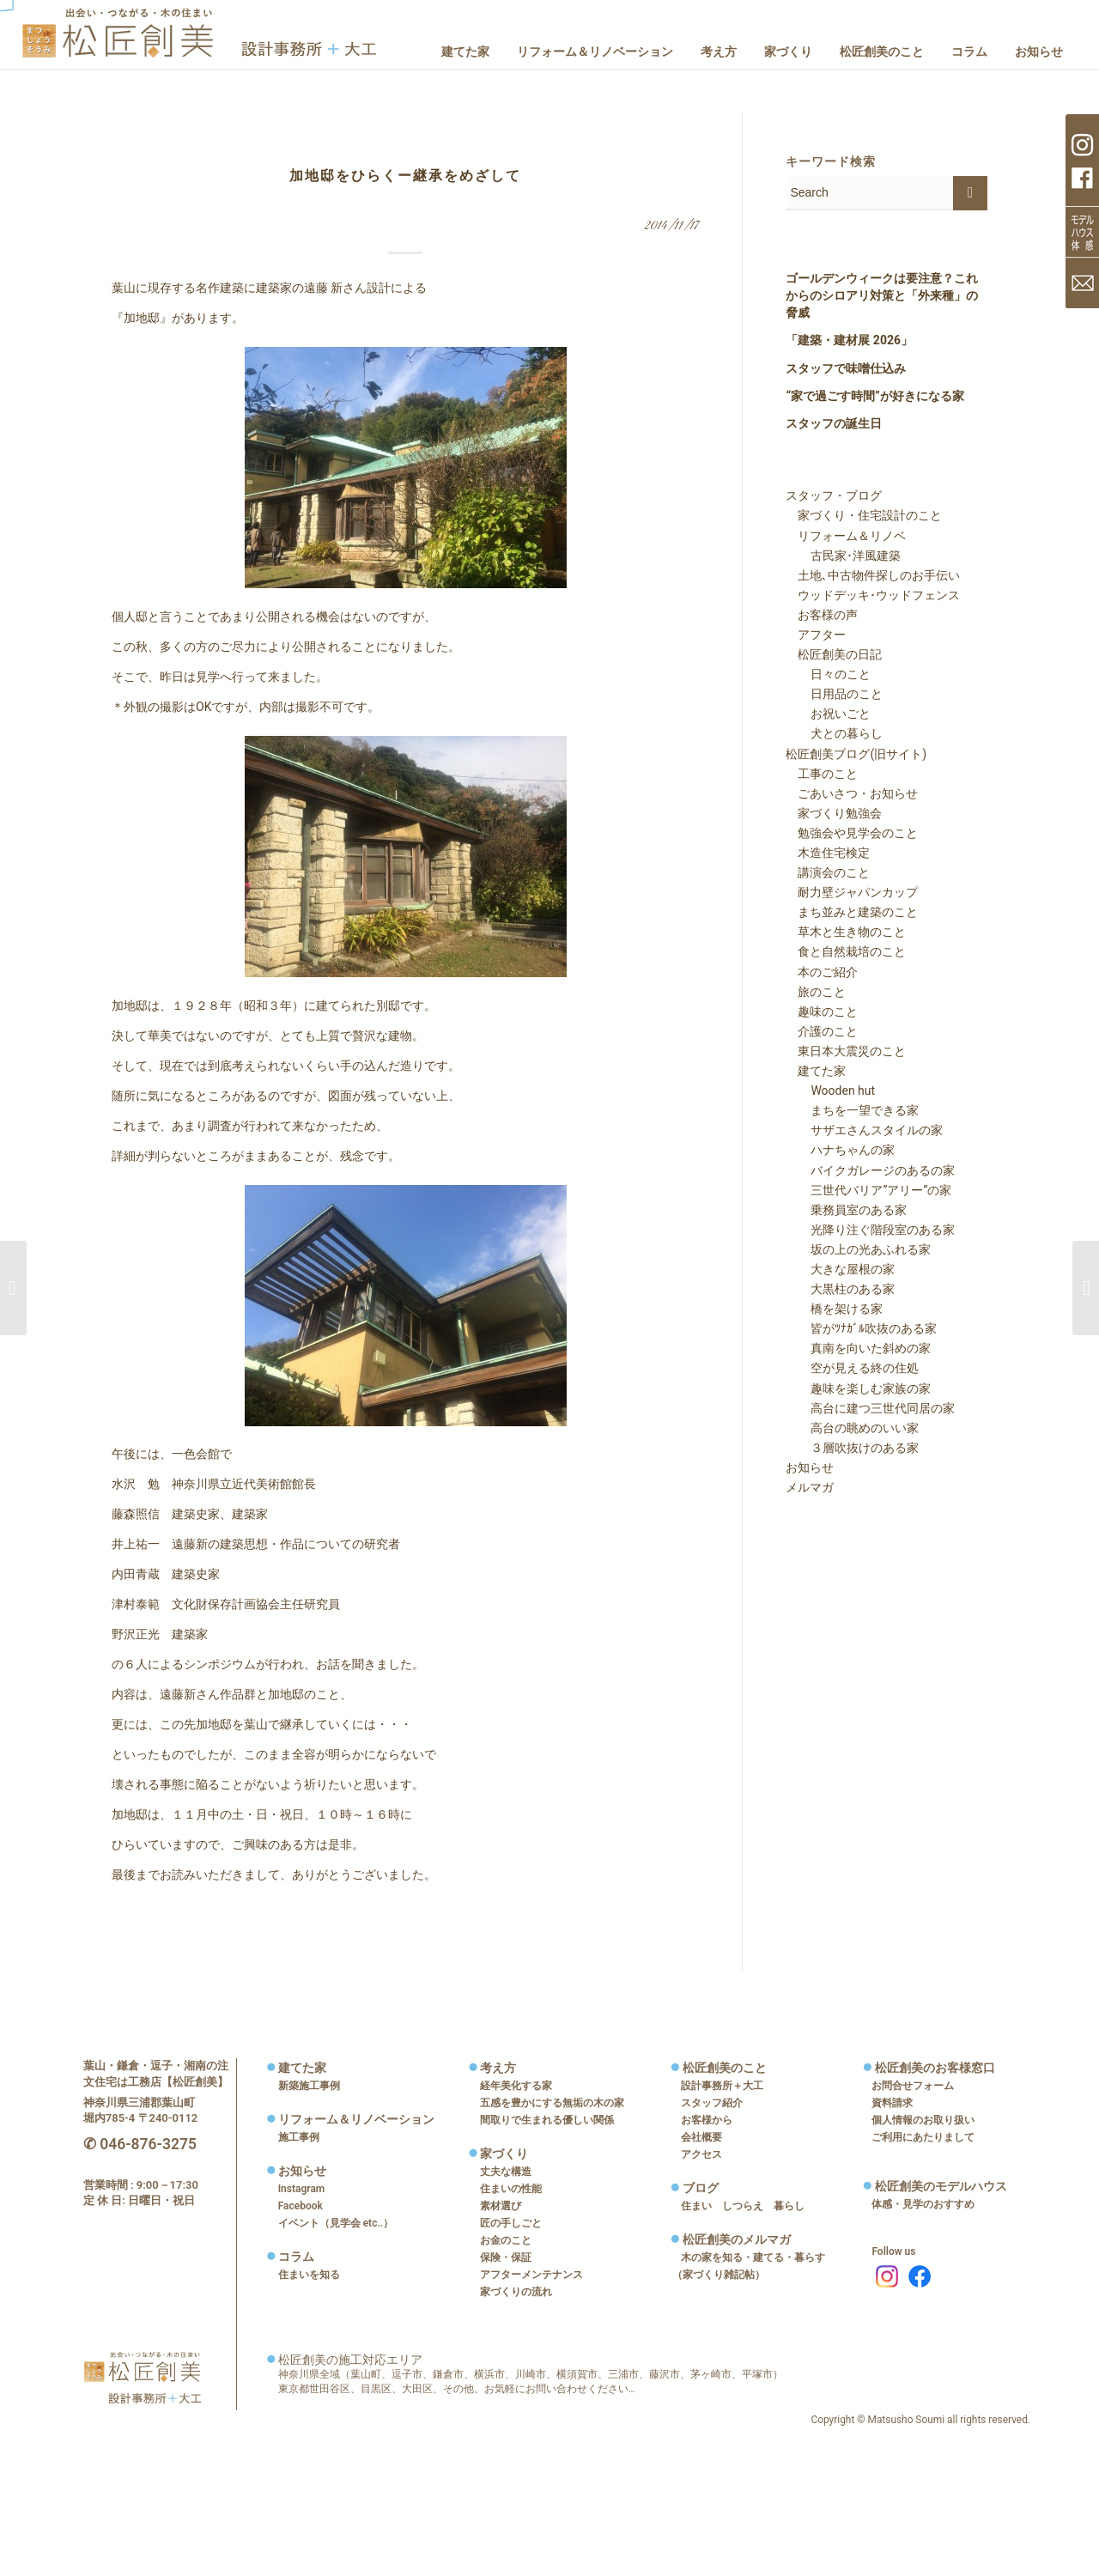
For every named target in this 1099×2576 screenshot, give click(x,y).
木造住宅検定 (828, 853)
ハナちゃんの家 (840, 1150)
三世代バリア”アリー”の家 (868, 1190)
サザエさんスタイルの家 (864, 1130)
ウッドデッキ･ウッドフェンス (873, 595)
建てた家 (816, 1071)
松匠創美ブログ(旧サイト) (856, 754)
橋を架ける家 (834, 1308)
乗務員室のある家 (846, 1210)
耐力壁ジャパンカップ (852, 892)
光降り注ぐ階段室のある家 (870, 1229)
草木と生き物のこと (846, 932)
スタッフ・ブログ (834, 495)
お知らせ (810, 1467)
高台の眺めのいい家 (852, 1428)
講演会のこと (828, 872)
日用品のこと (834, 694)
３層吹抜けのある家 (852, 1448)
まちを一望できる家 (852, 1110)
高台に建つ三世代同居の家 (870, 1408)
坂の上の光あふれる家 (858, 1249)
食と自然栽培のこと (846, 951)
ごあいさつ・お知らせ (852, 793)
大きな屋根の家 (840, 1269)
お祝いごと (828, 713)
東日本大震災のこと (846, 1051)
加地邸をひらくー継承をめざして (405, 175)
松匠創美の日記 (834, 654)
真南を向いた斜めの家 (858, 1348)
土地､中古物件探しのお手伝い (873, 575)
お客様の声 (822, 615)
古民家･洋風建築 (843, 555)
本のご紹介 (822, 972)
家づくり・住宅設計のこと (864, 515)
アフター (816, 634)
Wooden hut (830, 1090)
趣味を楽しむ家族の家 (858, 1388)
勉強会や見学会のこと (852, 833)
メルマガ (810, 1487)
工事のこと (822, 774)
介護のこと (822, 1031)
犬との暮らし (834, 733)
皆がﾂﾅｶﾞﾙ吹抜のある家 (861, 1328)
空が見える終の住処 (852, 1368)
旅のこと (816, 992)
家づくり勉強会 (834, 813)
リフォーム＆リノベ (846, 536)
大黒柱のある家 (840, 1289)
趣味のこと (822, 1011)
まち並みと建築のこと (852, 912)
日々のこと (828, 674)
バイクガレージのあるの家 (870, 1170)
